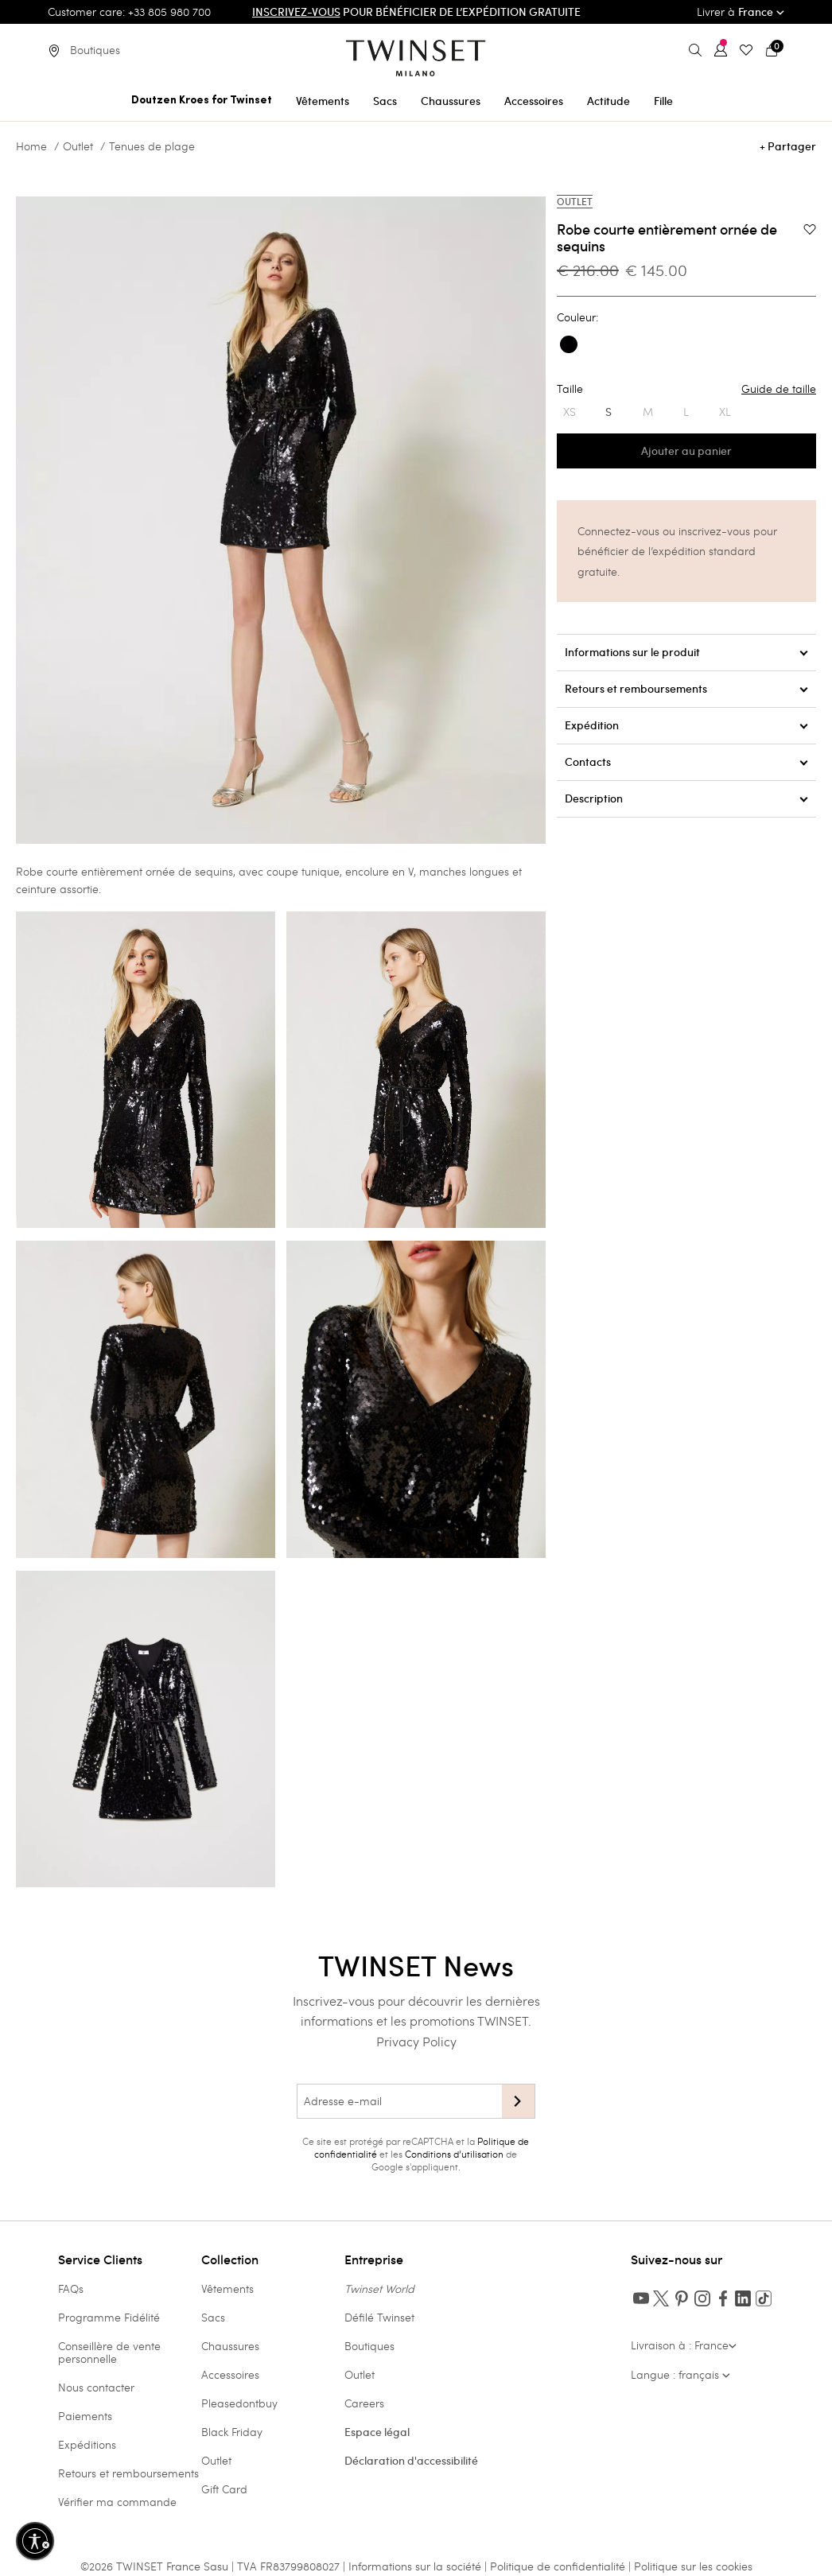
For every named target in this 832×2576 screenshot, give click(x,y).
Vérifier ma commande (117, 2501)
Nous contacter (96, 2387)
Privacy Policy (416, 2041)
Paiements (85, 2415)
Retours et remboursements (128, 2473)
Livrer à (740, 11)
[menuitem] (201, 98)
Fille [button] (663, 101)
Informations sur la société (416, 2566)
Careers (364, 2403)
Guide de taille (778, 388)
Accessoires (230, 2374)
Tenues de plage (152, 146)
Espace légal (377, 2432)
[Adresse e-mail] (399, 2101)
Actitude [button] (608, 101)
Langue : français (680, 2374)
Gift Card (224, 2488)
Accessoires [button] (533, 101)
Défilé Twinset (379, 2317)
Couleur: (577, 317)
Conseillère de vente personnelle (109, 2352)
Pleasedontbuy (239, 2403)
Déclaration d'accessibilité (411, 2461)
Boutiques (369, 2345)
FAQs (71, 2288)
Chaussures (230, 2345)
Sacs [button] (385, 101)
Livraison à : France (684, 2345)
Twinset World (379, 2288)
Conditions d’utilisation (454, 2153)
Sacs (213, 2317)
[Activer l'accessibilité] (35, 2541)
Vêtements (227, 2288)
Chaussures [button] (450, 101)
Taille (686, 388)
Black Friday (231, 2431)
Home (31, 146)
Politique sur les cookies (693, 2566)
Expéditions (87, 2444)
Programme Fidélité (109, 2317)
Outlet (78, 146)
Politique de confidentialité (559, 2566)
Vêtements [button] (322, 101)
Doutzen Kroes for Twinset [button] (201, 101)
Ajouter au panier (686, 451)
